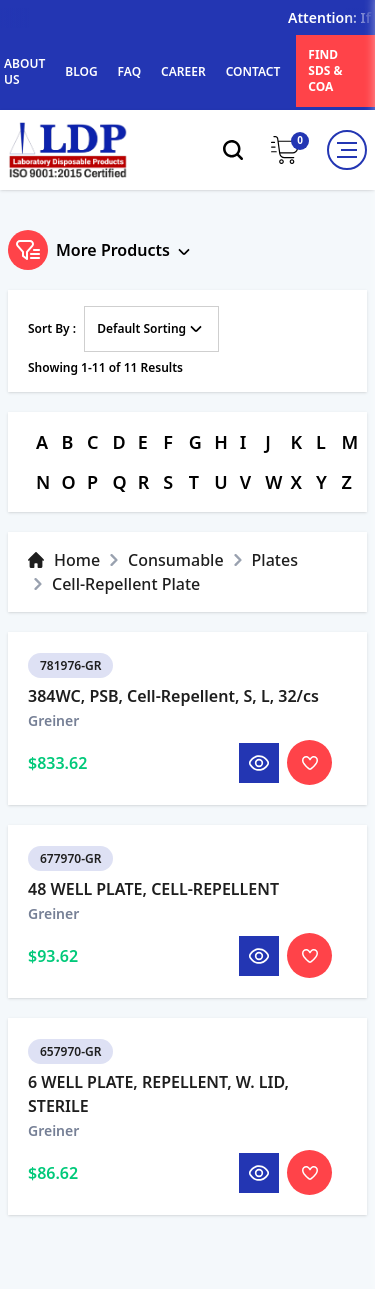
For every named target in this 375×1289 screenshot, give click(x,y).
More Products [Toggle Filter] (101, 250)
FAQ (129, 71)
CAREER (183, 71)
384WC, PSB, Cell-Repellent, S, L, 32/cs (173, 732)
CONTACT (253, 71)
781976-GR (70, 701)
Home (64, 560)
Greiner (53, 756)
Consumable (176, 560)
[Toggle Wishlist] (309, 798)
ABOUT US (24, 71)
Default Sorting (151, 329)
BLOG (81, 71)
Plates (275, 560)
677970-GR (70, 894)
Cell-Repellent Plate (126, 584)
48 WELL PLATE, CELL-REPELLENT (153, 925)
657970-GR (70, 1087)
